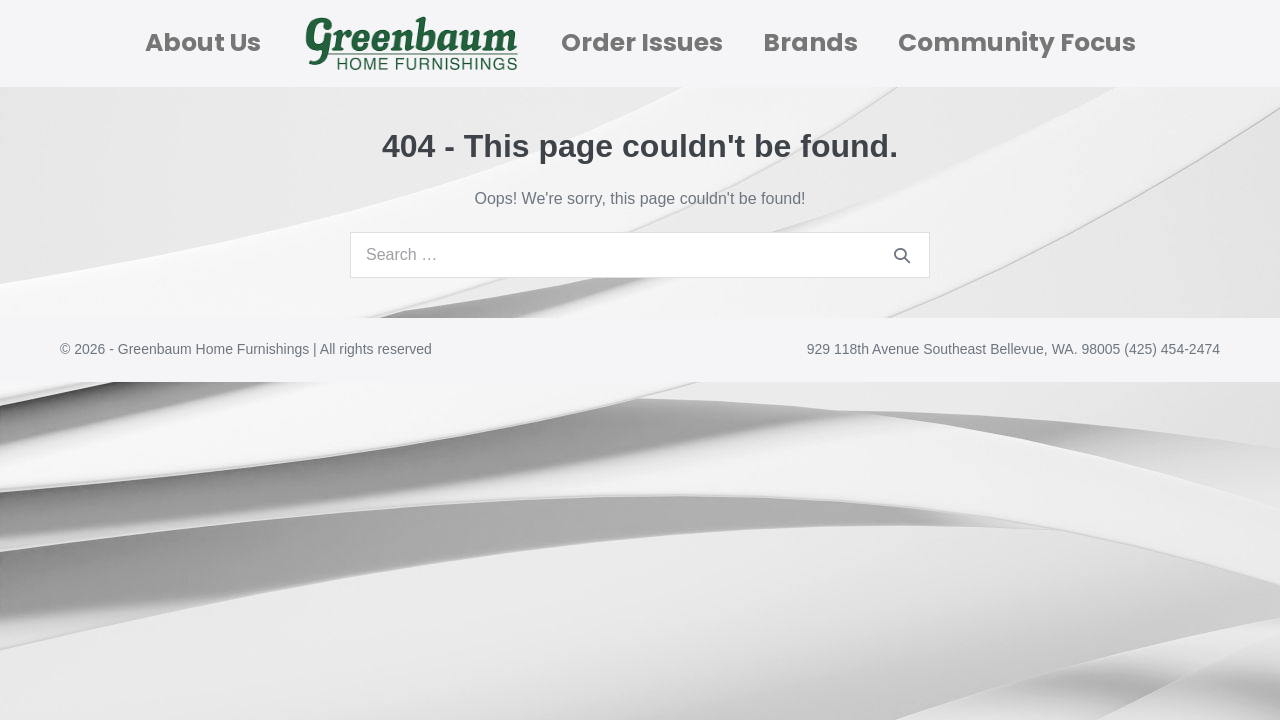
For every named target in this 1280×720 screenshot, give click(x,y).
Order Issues (642, 42)
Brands (810, 42)
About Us (203, 42)
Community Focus (1017, 42)
